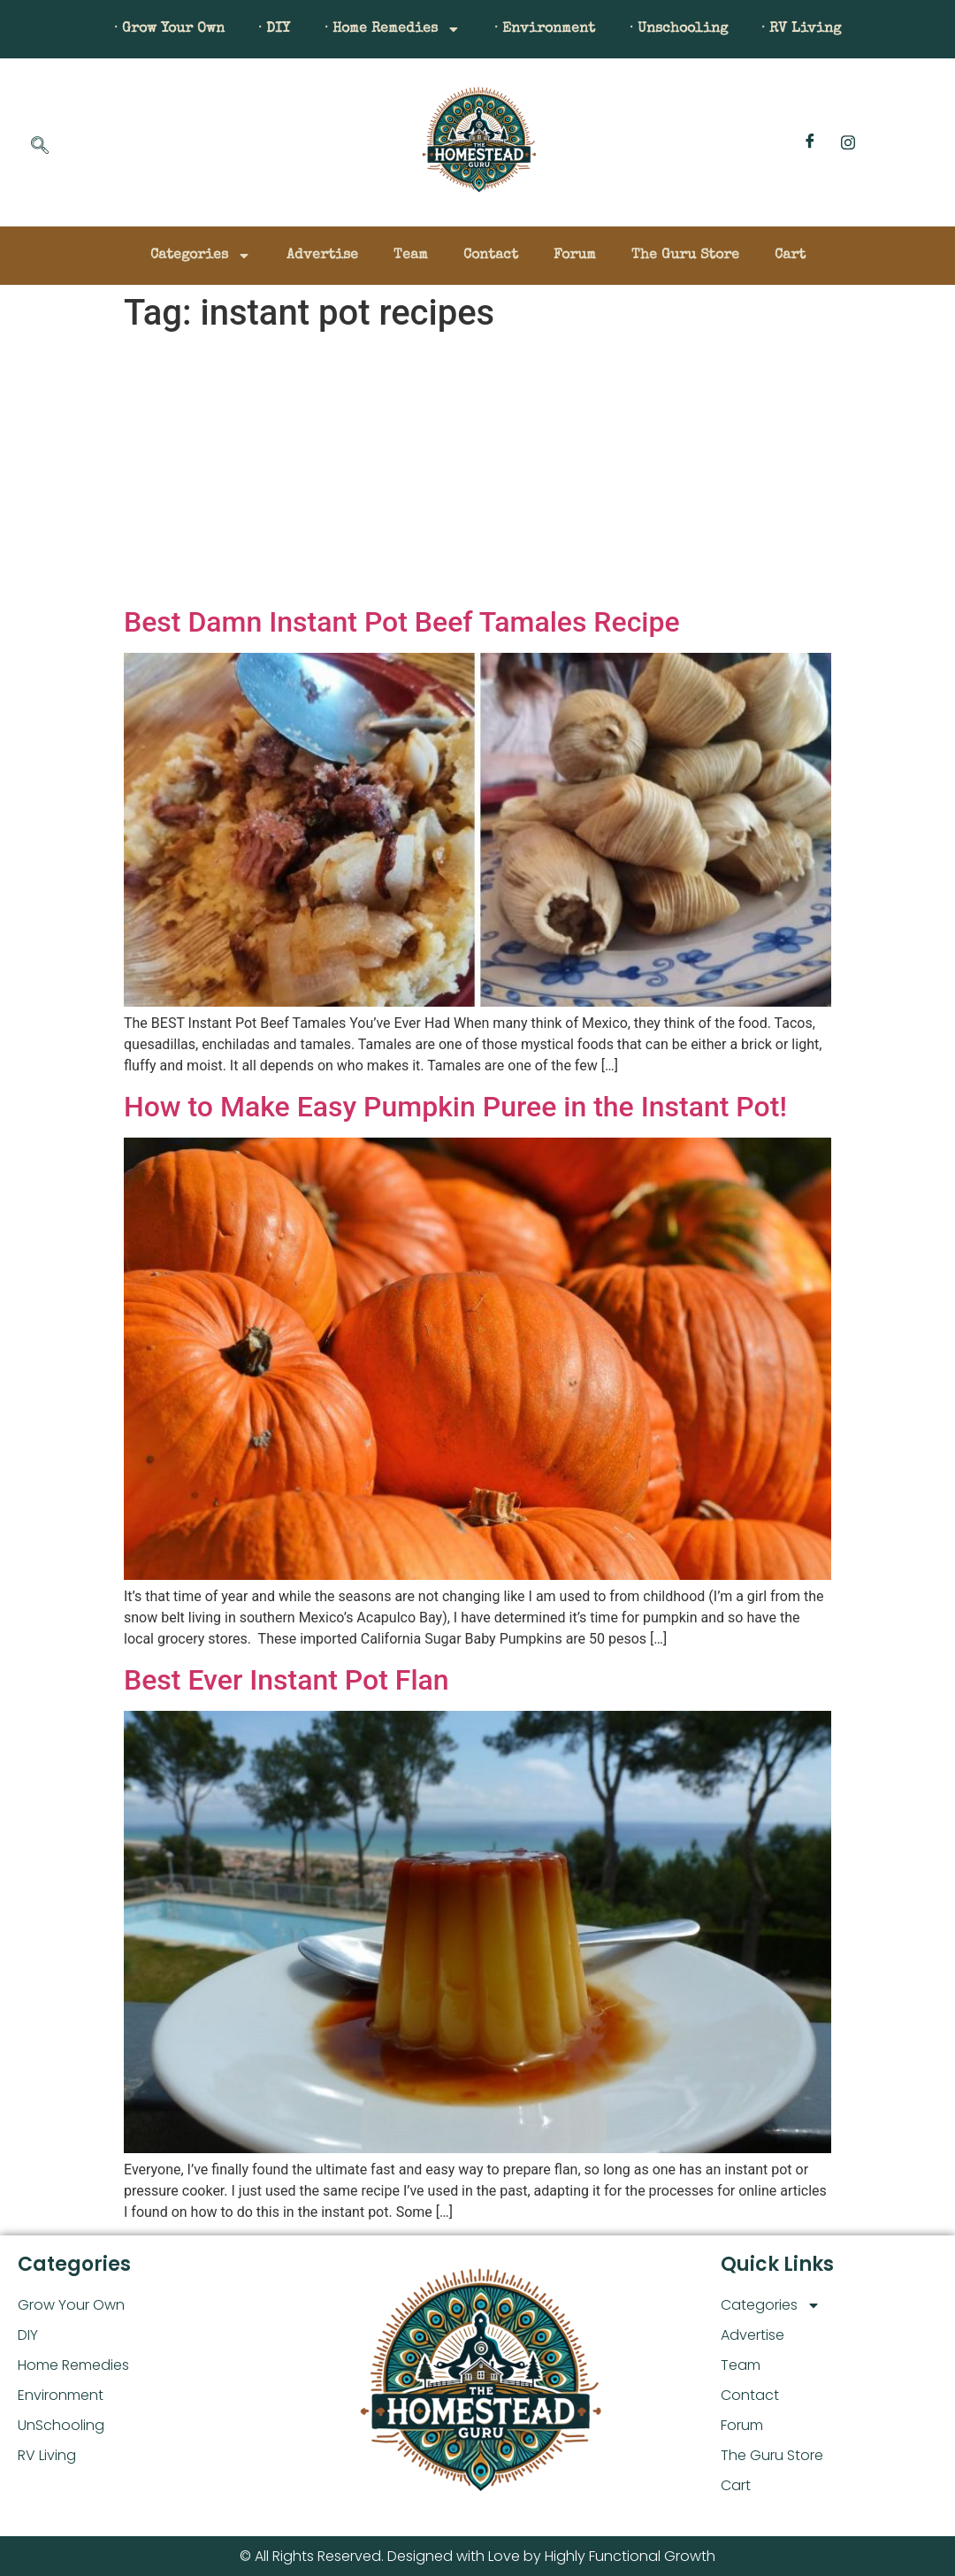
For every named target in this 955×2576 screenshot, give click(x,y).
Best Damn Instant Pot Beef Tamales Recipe (402, 622)
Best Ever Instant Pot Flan (286, 1680)
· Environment (545, 29)
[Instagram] (848, 142)
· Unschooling (680, 29)
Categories (200, 256)
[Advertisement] (477, 472)
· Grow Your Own (166, 29)
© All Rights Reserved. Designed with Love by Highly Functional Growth (477, 2556)
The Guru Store (685, 256)
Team (410, 256)
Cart (790, 256)
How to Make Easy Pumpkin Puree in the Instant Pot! (455, 1106)
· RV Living (804, 29)
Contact (490, 256)
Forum (575, 256)
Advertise (322, 256)
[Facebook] (810, 142)
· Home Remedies (392, 29)
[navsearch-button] (39, 147)
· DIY (272, 29)
